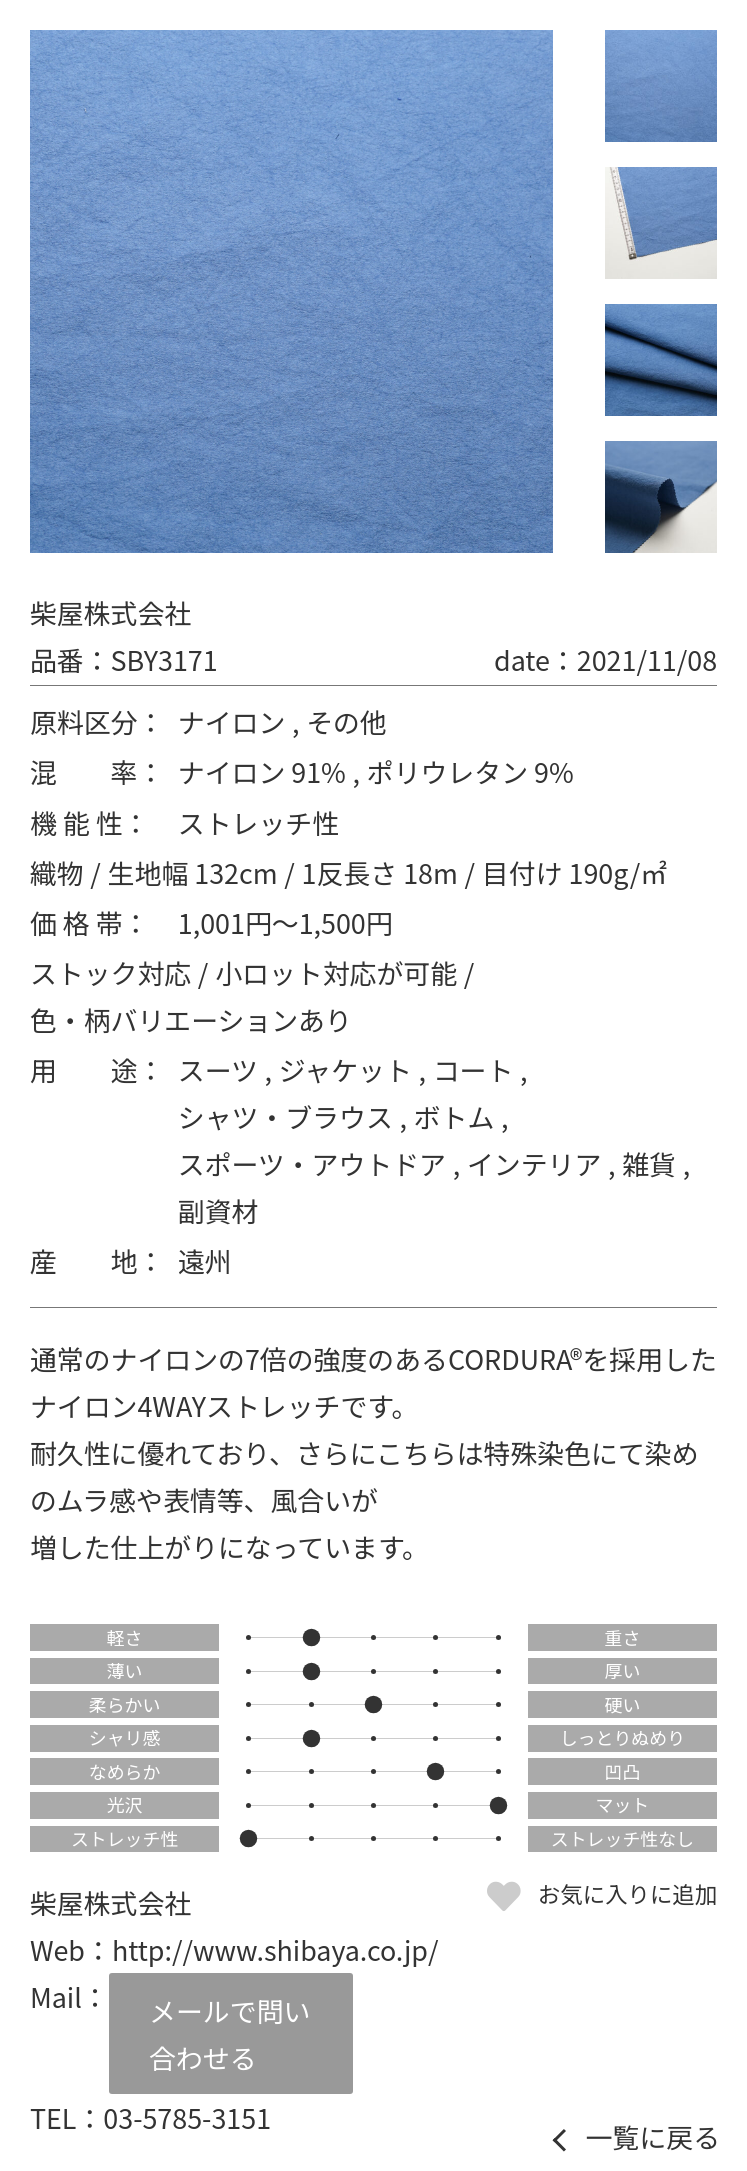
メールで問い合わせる (229, 2034)
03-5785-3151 (187, 2117)
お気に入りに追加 (627, 1893)
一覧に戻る (653, 2137)
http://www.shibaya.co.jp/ (275, 1949)
